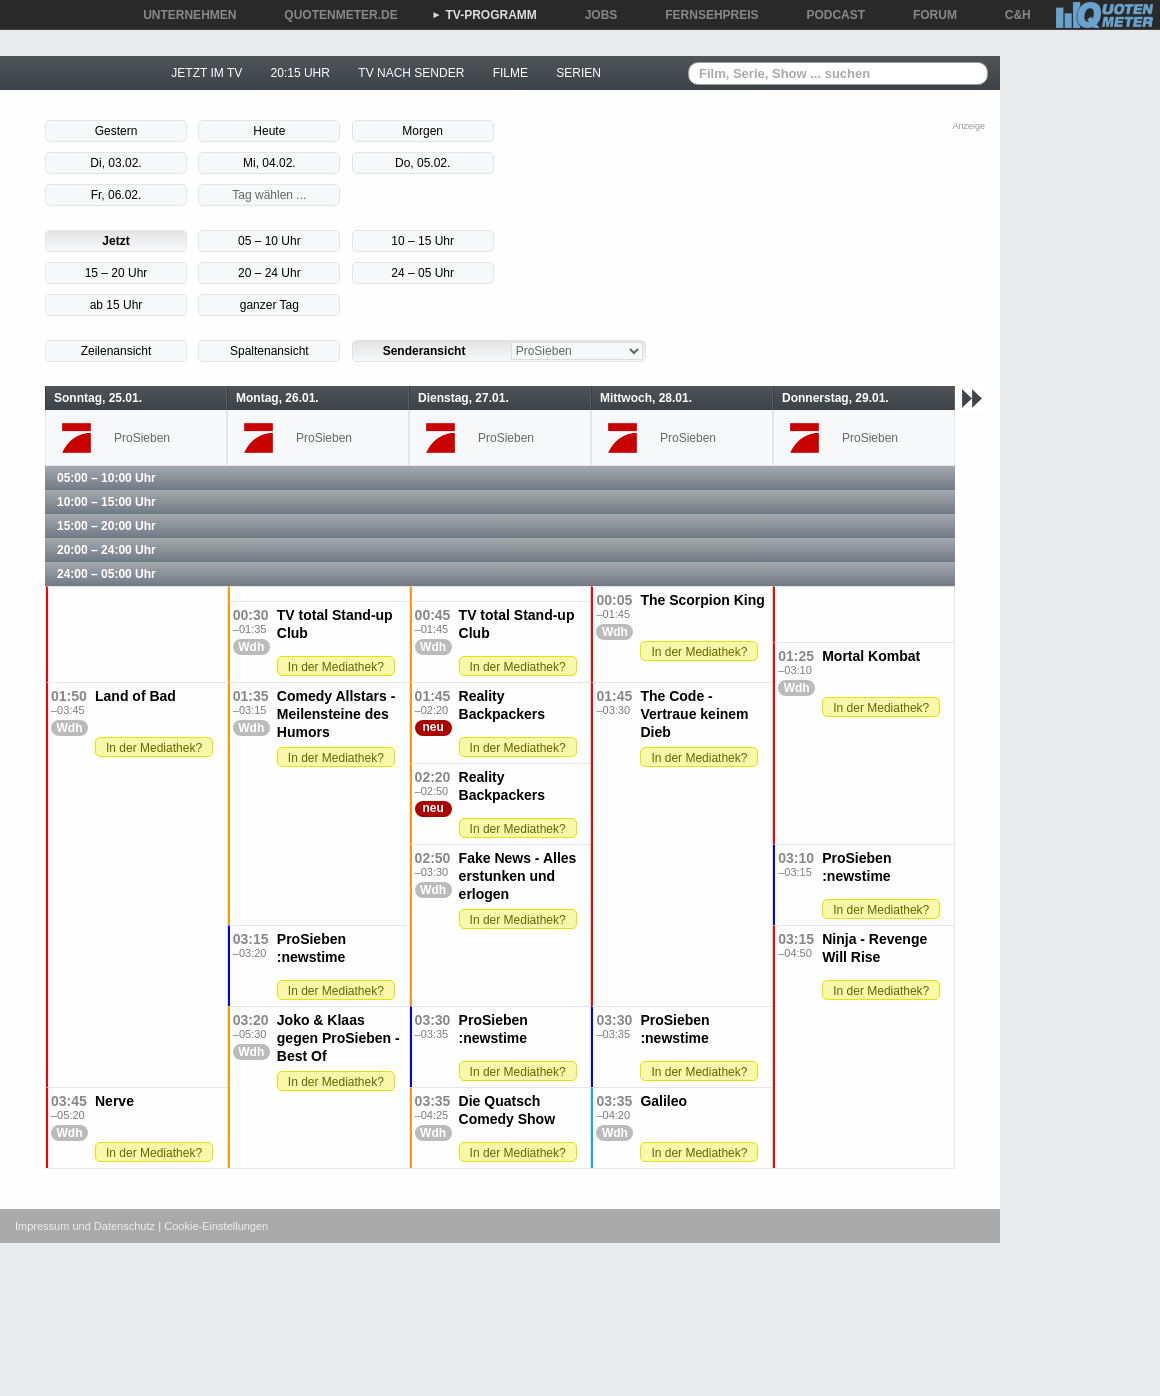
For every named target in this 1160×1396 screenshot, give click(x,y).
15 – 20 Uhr (116, 273)
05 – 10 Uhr (269, 241)
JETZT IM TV (206, 73)
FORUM (928, 15)
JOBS (594, 15)
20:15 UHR (300, 73)
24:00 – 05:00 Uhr (106, 574)
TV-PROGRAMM (484, 15)
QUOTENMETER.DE (333, 15)
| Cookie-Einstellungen (213, 1226)
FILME (510, 73)
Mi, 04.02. (269, 163)
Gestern (116, 131)
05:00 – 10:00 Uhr (106, 478)
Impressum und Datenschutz (85, 1226)
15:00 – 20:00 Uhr (106, 526)
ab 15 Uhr (116, 305)
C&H (1011, 15)
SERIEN (578, 73)
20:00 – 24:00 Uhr (106, 550)
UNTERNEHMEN (182, 15)
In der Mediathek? (699, 652)
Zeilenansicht (116, 351)
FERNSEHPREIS (704, 15)
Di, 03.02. (115, 163)
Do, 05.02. (422, 163)
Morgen (422, 131)
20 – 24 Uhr (269, 273)
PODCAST (829, 15)
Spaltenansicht (269, 351)
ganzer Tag (269, 305)
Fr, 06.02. (116, 195)
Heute (269, 131)
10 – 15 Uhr (422, 241)
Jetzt (115, 241)
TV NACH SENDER (411, 73)
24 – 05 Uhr (422, 273)
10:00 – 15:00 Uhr (106, 502)
